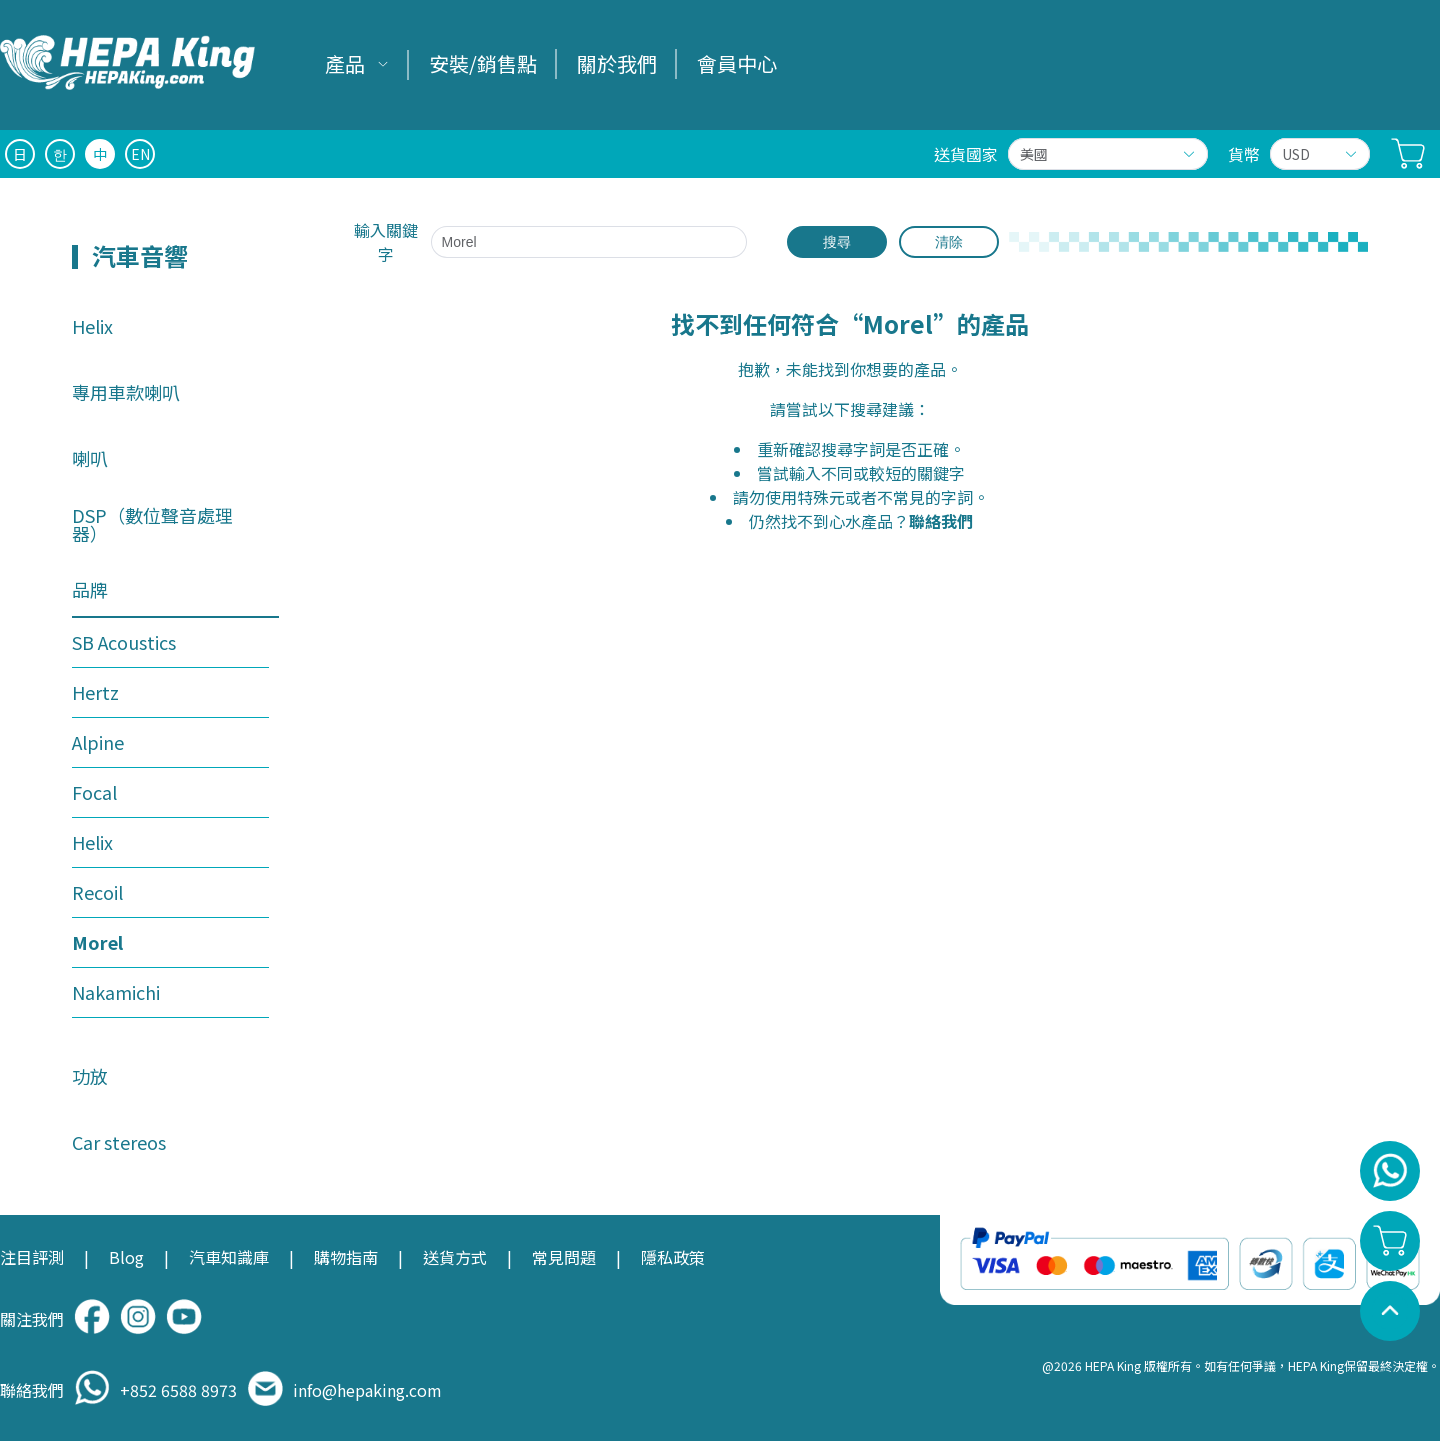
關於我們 (617, 63)
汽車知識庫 (229, 1257)
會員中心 (737, 63)
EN (140, 154)
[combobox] (599, 242)
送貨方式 (455, 1257)
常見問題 (564, 1257)
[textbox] (589, 242)
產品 (345, 63)
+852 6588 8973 (178, 1390)
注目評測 (32, 1257)
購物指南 (346, 1257)
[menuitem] (357, 65)
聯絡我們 (941, 521)
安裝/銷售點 (483, 63)
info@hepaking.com (367, 1390)
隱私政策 (673, 1257)
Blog (126, 1257)
